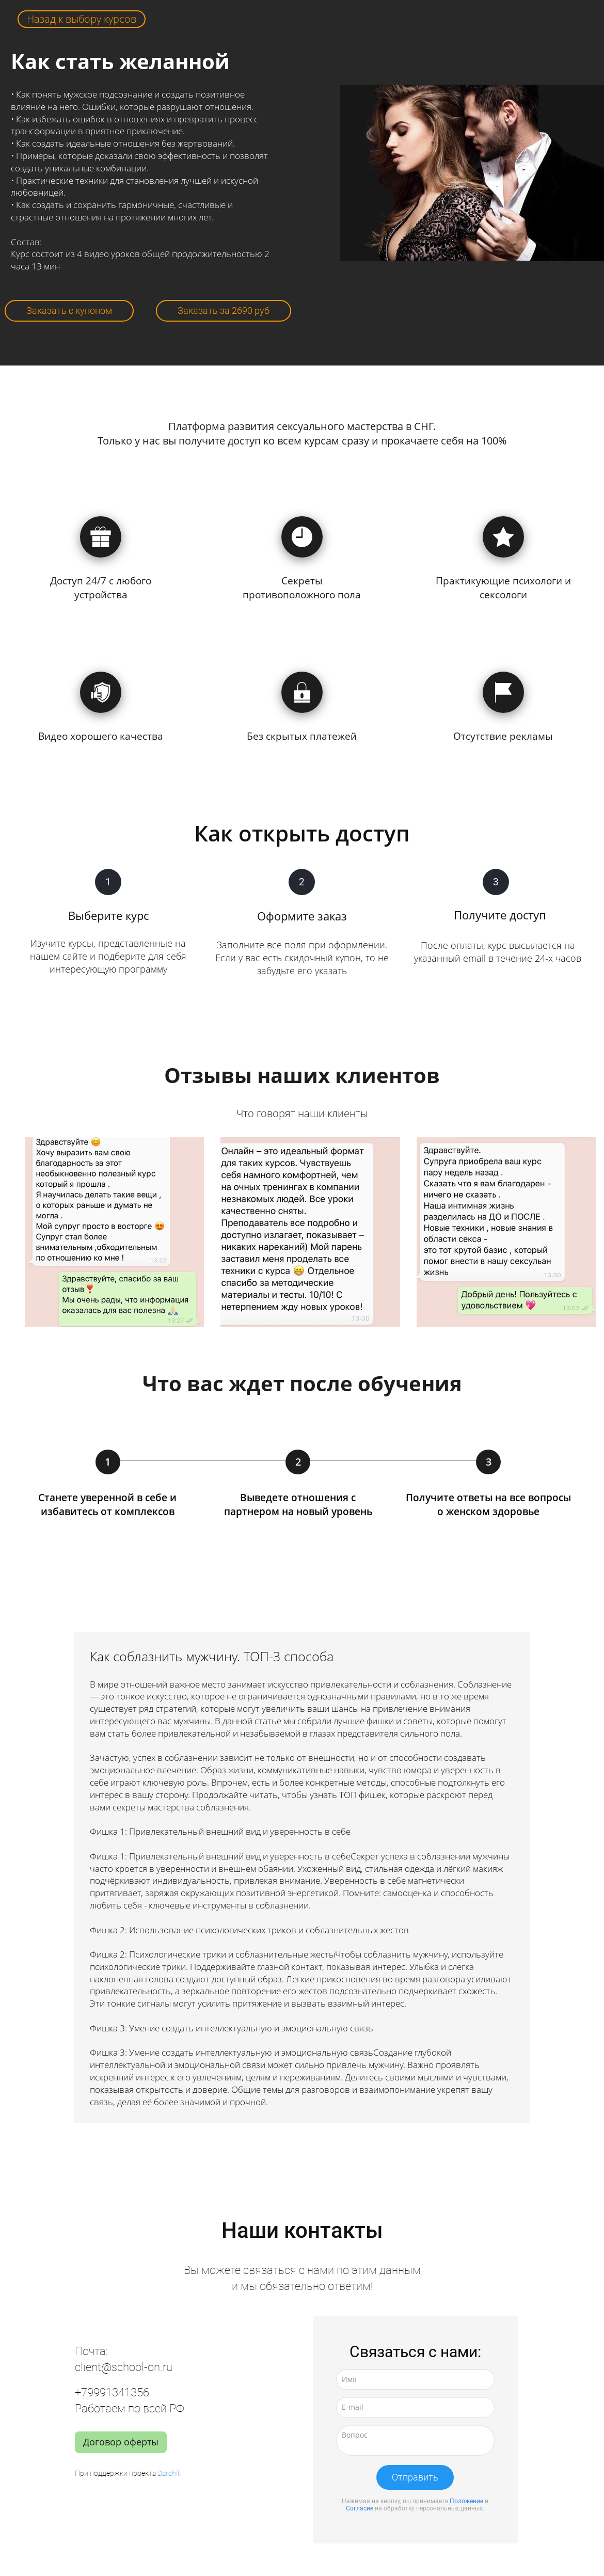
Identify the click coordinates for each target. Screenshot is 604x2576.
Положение (466, 2501)
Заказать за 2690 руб (223, 310)
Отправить (415, 2477)
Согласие (359, 2508)
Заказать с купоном (69, 310)
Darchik (169, 2473)
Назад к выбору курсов (81, 19)
